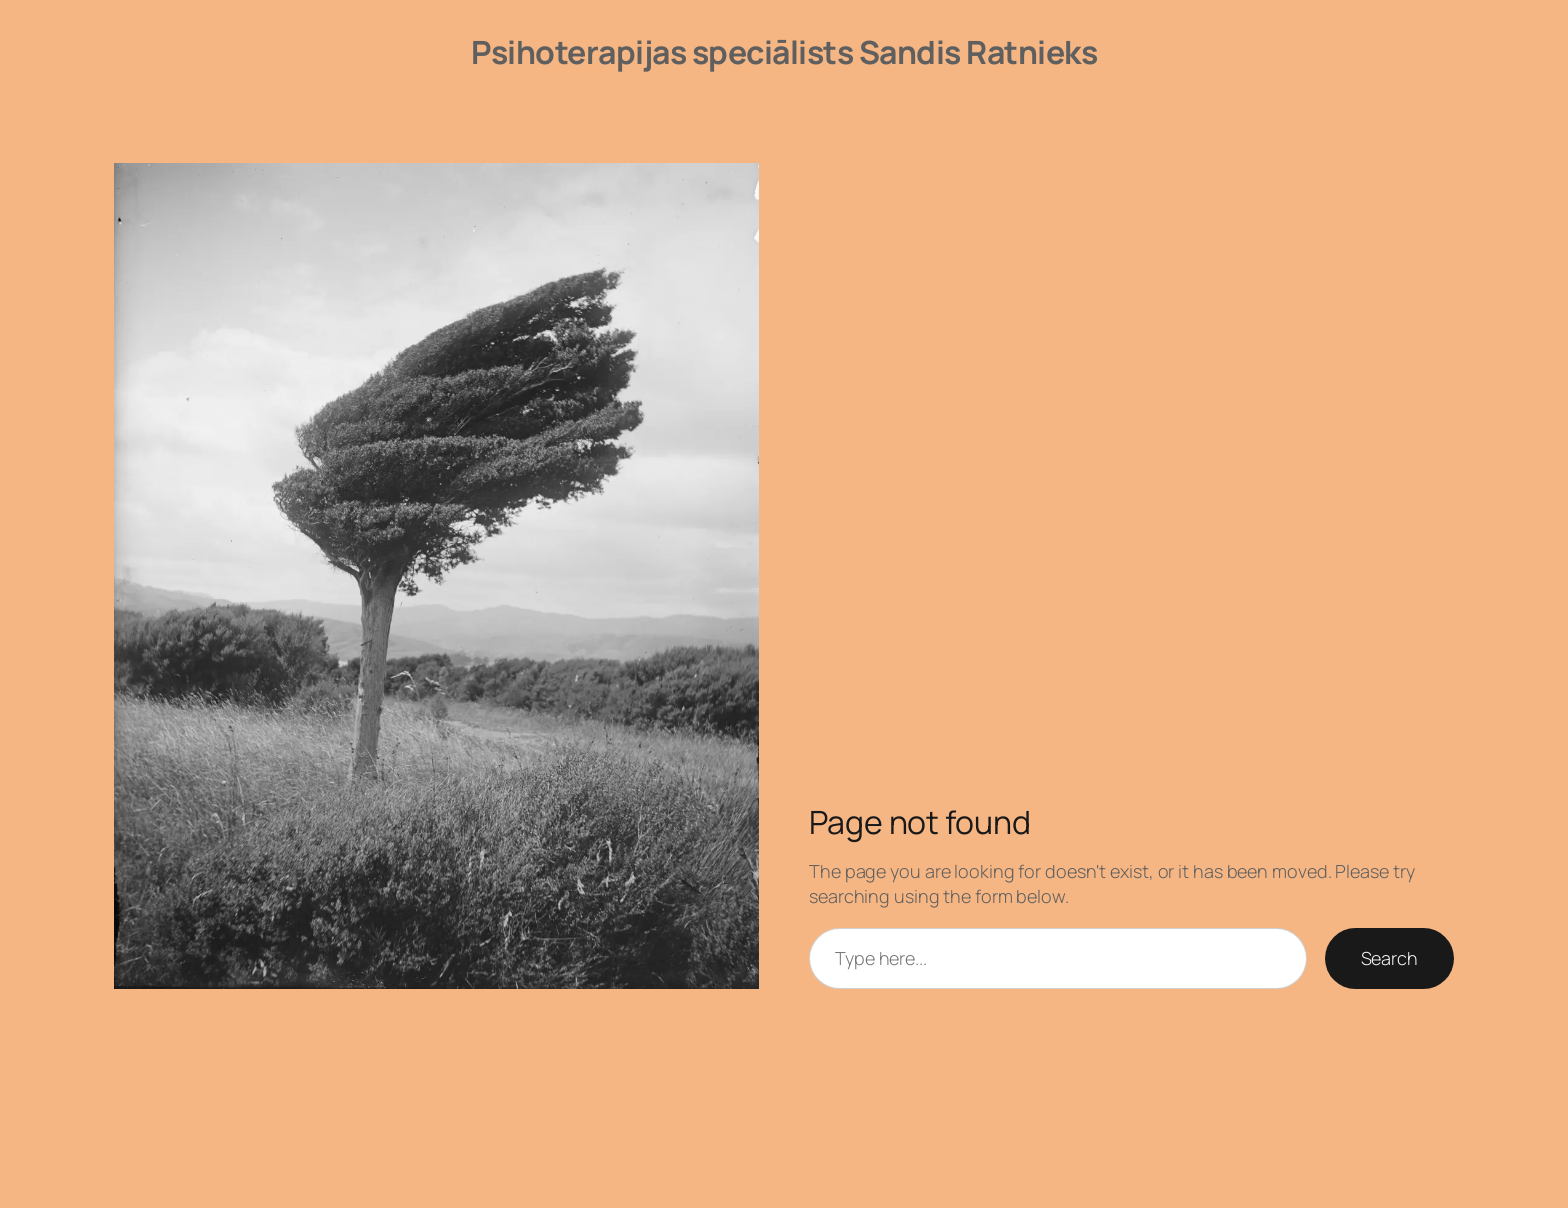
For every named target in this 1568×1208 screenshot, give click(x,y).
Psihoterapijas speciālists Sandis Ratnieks (784, 52)
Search (1389, 958)
